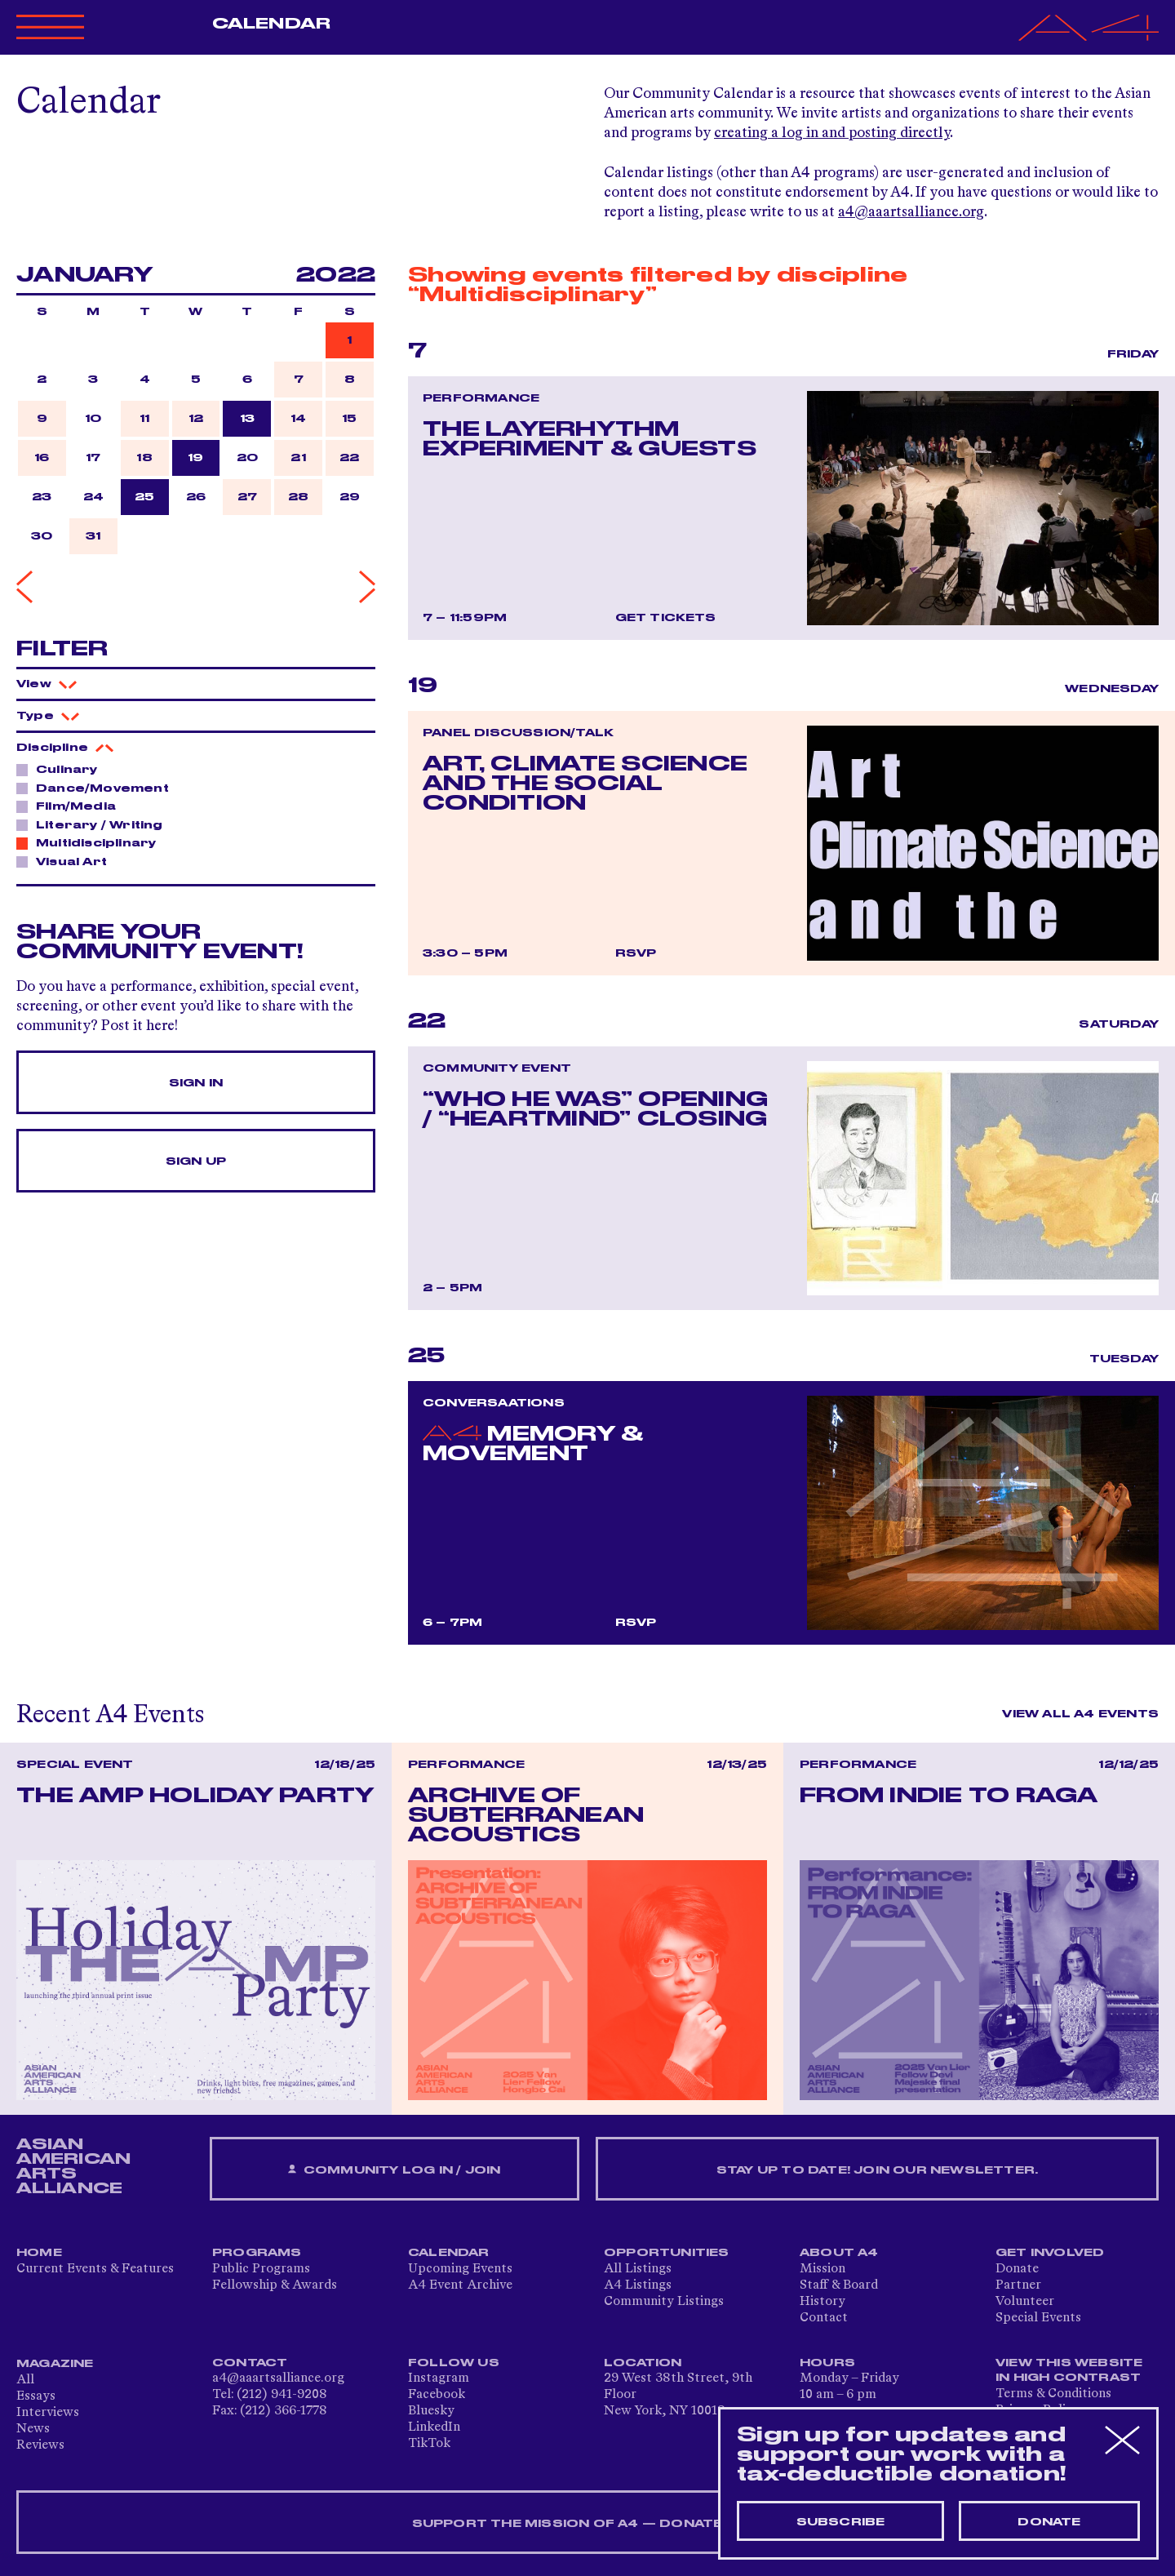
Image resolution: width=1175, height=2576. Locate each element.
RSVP (636, 953)
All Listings (638, 2269)
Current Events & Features (95, 2269)
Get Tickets (665, 618)
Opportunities (666, 2253)
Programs (257, 2253)
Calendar (271, 23)
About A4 (839, 2253)
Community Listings (664, 2301)
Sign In (196, 1083)
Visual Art (67, 861)
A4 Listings (638, 2285)
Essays (35, 2396)
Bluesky (431, 2411)
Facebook (436, 2394)
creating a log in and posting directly (832, 133)
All (25, 2380)
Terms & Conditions (1053, 2394)
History (822, 2301)
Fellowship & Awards (274, 2285)
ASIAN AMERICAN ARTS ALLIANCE (73, 2166)
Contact (824, 2318)
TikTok (429, 2443)
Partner (1018, 2285)
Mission (822, 2269)
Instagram (438, 2378)
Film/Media (71, 805)
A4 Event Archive (460, 2285)
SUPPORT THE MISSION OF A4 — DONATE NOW (588, 2524)
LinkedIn (434, 2427)
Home (39, 2253)
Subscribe (840, 2522)
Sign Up (196, 1161)
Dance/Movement (98, 787)
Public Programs (261, 2269)
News (33, 2429)
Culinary (62, 768)
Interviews (47, 2412)
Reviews (40, 2445)
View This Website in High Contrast (1068, 2370)
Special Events (1038, 2318)
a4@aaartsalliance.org (911, 212)
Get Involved (1049, 2253)
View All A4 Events (1080, 1714)
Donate (1017, 2269)
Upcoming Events (460, 2269)
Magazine (55, 2364)
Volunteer (1024, 2301)
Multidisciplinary (91, 842)
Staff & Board (839, 2285)
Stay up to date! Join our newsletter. (877, 2170)
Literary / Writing (95, 824)
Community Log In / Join (394, 2170)
